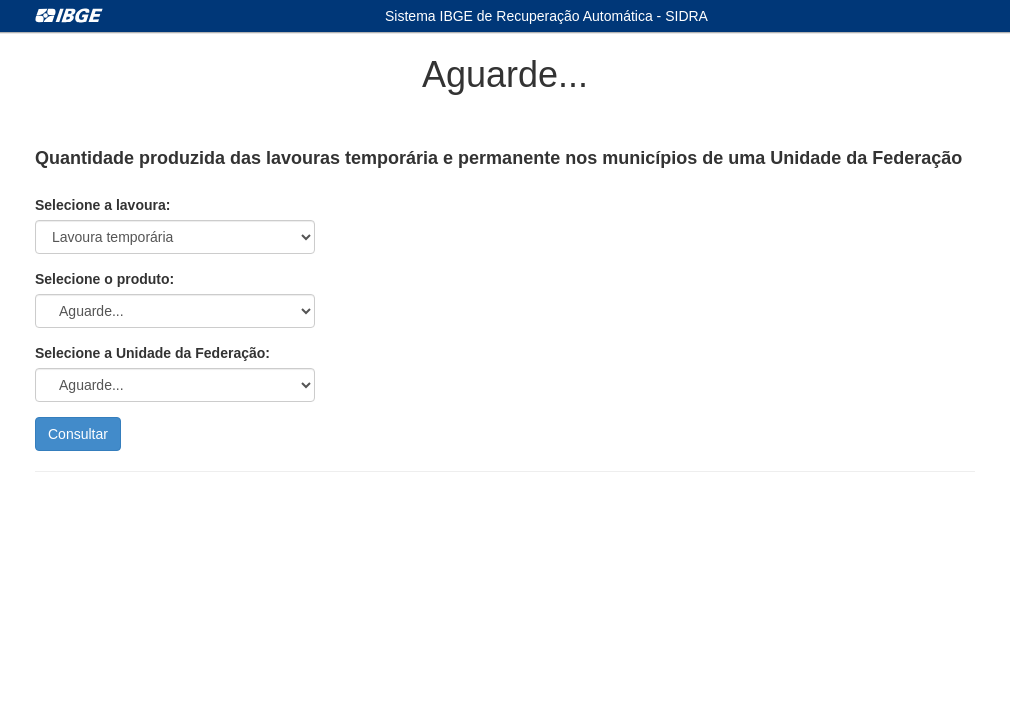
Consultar (78, 434)
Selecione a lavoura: (102, 205)
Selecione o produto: (104, 279)
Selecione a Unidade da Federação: (152, 353)
